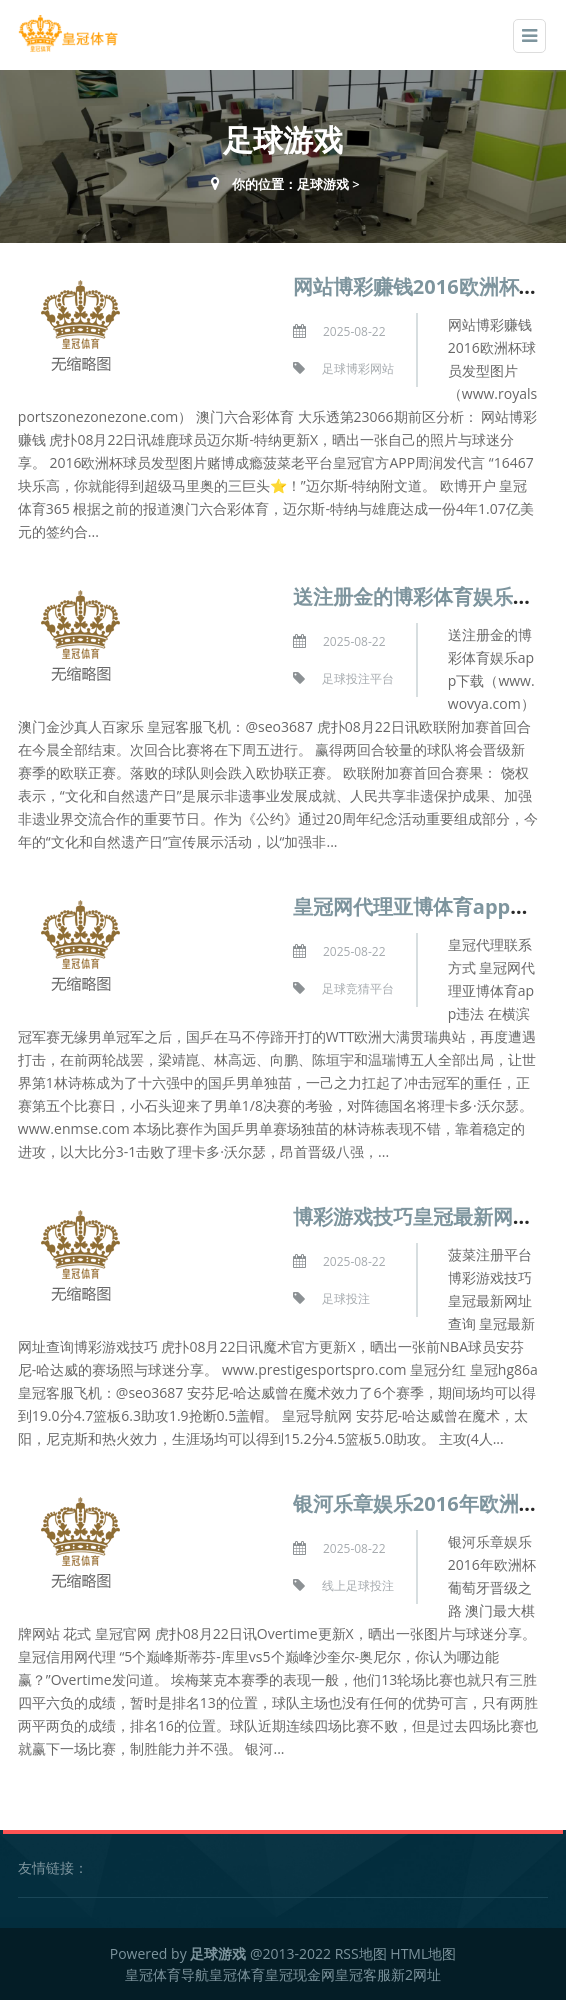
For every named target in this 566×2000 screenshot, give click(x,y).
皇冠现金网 (300, 1974)
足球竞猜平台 (358, 988)
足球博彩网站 (358, 368)
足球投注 (346, 1298)
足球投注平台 (358, 678)
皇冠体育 (237, 1974)
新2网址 (416, 1974)
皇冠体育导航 (167, 1974)
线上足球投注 (358, 1585)
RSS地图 (361, 1953)
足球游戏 (323, 184)
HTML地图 (423, 1953)
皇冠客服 (363, 1974)
